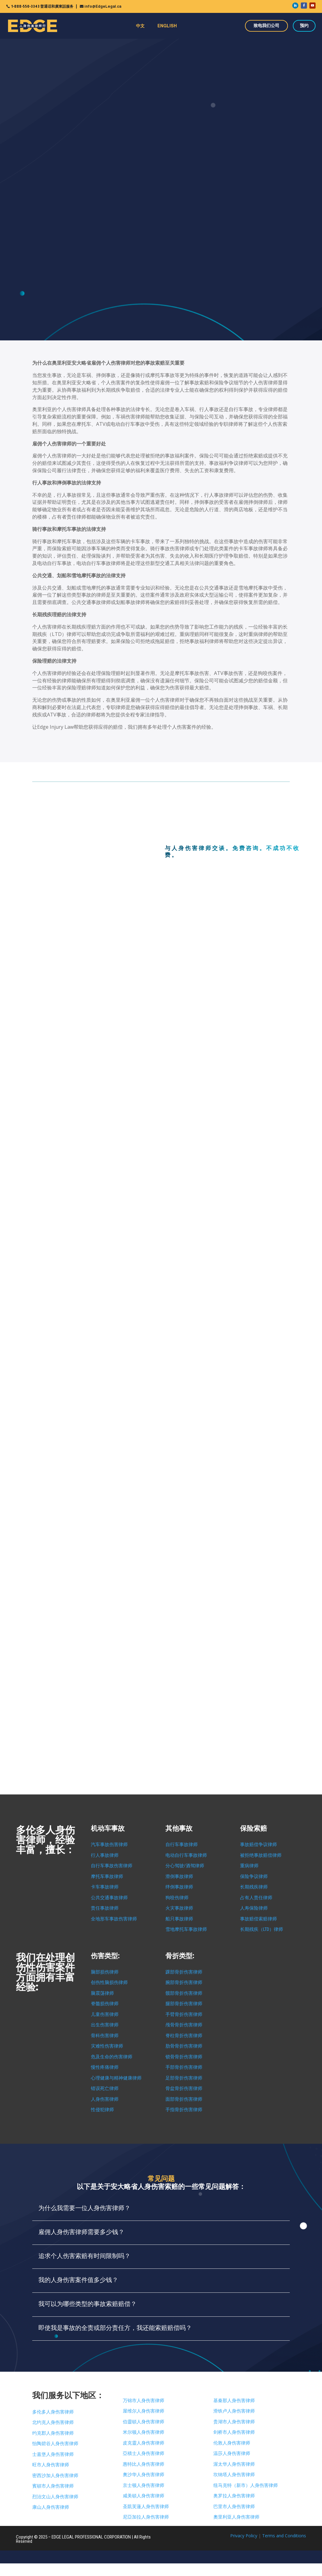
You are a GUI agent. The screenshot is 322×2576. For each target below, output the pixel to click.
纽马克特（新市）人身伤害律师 (245, 2485)
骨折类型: (179, 1956)
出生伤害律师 (104, 2025)
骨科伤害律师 (104, 2035)
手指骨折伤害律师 (183, 2109)
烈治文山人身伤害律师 (55, 2497)
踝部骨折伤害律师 (183, 1972)
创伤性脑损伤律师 (109, 1982)
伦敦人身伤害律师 (231, 2443)
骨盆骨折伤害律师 (183, 2088)
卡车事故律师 (104, 1887)
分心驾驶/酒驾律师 (184, 1865)
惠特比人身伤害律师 (143, 2464)
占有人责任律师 (256, 1897)
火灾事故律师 (179, 1908)
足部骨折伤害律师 (183, 2078)
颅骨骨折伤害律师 (183, 2025)
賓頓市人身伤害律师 (53, 2486)
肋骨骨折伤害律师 (183, 2046)
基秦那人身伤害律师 (234, 2400)
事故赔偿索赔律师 (258, 1919)
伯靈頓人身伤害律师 (143, 2422)
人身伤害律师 (104, 2099)
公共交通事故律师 (109, 1897)
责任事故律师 (104, 1908)
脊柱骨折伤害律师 (183, 2035)
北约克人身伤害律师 (53, 2422)
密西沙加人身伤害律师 (55, 2475)
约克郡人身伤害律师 (53, 2433)
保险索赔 (253, 1828)
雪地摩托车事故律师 (186, 1929)
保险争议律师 (254, 1876)
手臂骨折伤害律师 (183, 2014)
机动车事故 (108, 1828)
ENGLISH (167, 25)
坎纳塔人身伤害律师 (234, 2474)
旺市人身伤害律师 (50, 2465)
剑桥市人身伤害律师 (234, 2432)
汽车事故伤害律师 (109, 1844)
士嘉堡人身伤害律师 (53, 2454)
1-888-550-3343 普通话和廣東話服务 (42, 6)
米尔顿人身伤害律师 (143, 2432)
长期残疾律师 (254, 1887)
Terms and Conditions (284, 2536)
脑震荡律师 (102, 1993)
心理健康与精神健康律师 (116, 2078)
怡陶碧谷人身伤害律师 (55, 2443)
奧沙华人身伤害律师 (143, 2474)
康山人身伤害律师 (50, 2507)
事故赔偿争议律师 (258, 1844)
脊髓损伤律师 (104, 2003)
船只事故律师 (179, 1919)
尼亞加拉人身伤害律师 (146, 2517)
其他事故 (178, 1828)
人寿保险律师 (254, 1908)
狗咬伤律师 (176, 1897)
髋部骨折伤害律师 (183, 1993)
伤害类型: (105, 1956)
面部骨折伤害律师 (183, 2099)
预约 (304, 25)
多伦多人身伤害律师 (53, 2412)
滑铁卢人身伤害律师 (234, 2411)
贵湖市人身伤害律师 (234, 2422)
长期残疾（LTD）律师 (261, 1929)
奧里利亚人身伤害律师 (236, 2517)
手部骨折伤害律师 (183, 2067)
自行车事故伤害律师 (111, 1865)
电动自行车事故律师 (186, 1855)
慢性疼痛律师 (104, 2067)
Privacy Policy (243, 2536)
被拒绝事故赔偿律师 (260, 1855)
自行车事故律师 (181, 1844)
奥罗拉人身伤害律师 (234, 2496)
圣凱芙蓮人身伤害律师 (146, 2506)
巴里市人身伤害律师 (234, 2506)
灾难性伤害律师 (107, 2046)
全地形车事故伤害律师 (114, 1919)
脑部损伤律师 (104, 1972)
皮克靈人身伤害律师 (143, 2443)
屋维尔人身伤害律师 (143, 2411)
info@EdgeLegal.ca (102, 6)
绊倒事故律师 (179, 1887)
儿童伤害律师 (104, 2014)
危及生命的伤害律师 (111, 2057)
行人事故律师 (104, 1855)
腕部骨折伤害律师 (183, 1982)
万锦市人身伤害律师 (143, 2400)
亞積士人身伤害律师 (143, 2453)
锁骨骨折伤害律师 (183, 2057)
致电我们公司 (266, 25)
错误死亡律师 (104, 2088)
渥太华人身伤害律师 (234, 2464)
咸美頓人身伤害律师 (143, 2496)
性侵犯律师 (102, 2109)
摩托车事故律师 (107, 1876)
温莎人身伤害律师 (231, 2453)
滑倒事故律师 (179, 1876)
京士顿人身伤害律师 (143, 2485)
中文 (140, 25)
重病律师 (249, 1865)
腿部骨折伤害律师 (183, 2003)
